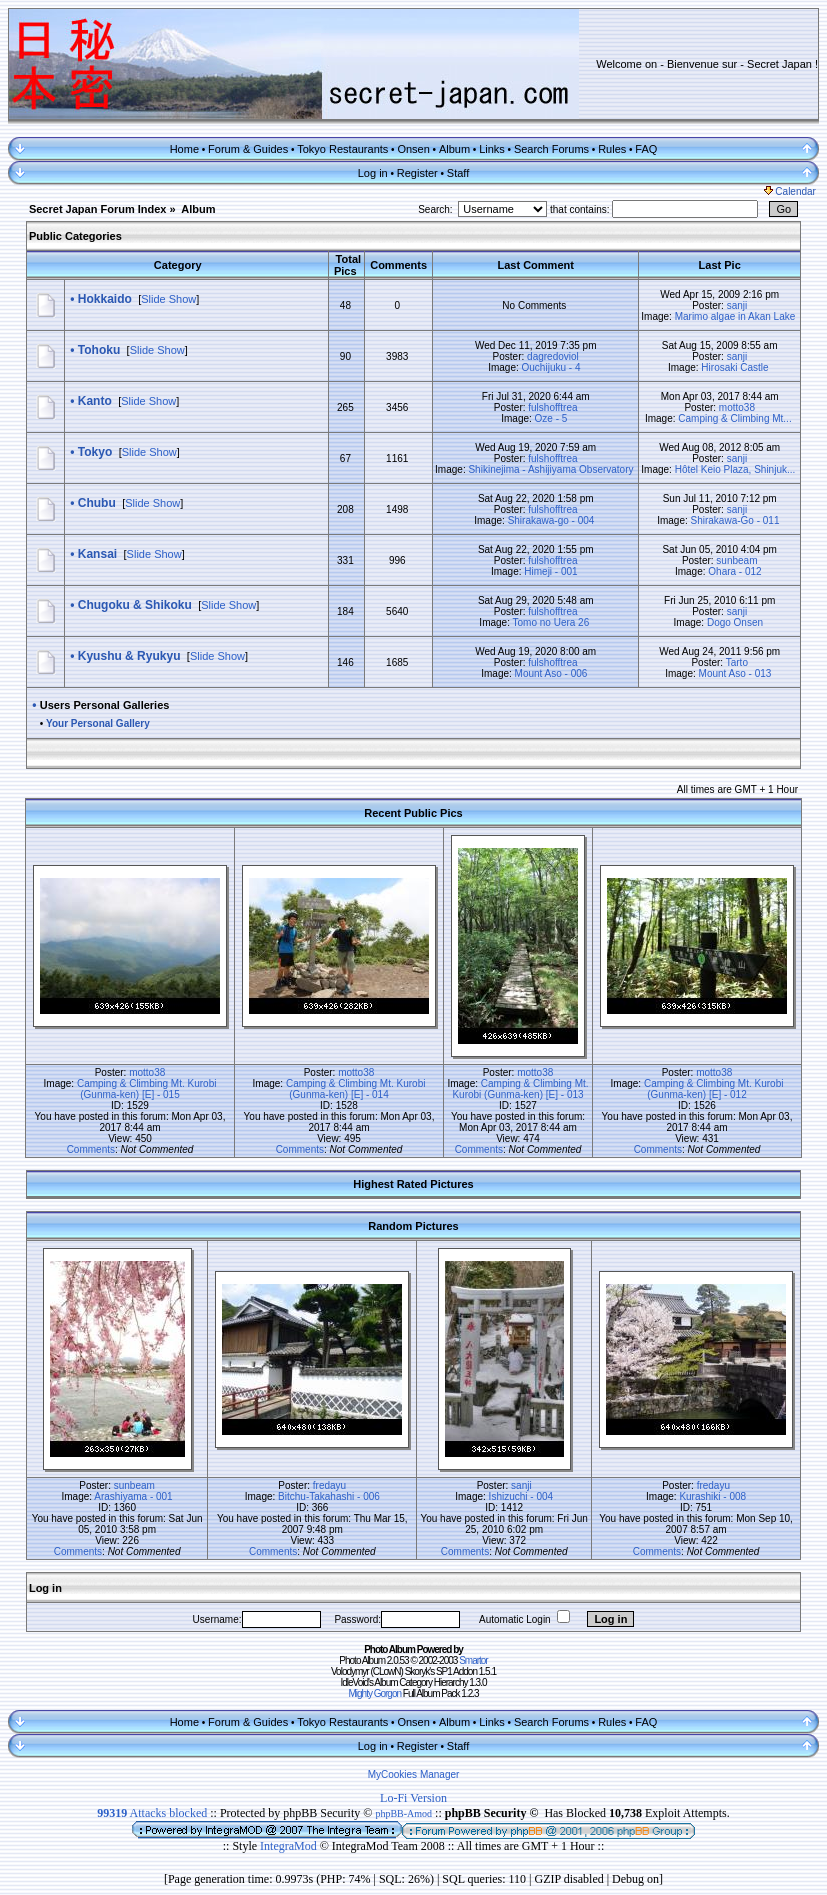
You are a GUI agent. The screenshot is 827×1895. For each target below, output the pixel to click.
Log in (373, 173)
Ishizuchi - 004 (521, 1496)
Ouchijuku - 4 (551, 367)
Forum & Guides (248, 149)
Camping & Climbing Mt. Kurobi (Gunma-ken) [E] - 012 (714, 1089)
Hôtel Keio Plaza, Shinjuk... (735, 469)
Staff (458, 173)
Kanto (95, 401)
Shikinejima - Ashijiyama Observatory (550, 469)
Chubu (97, 503)
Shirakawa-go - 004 (551, 520)
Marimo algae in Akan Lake (735, 316)
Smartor (473, 1660)
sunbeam (736, 560)
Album (454, 149)
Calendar (790, 191)
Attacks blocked (152, 1813)
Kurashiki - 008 (712, 1496)
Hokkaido (105, 299)
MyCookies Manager (414, 1774)
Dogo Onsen (735, 622)
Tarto (737, 662)
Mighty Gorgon (374, 1693)
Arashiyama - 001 (133, 1496)
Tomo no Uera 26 (551, 622)
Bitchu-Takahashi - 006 (329, 1496)
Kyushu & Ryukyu (129, 656)
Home (184, 149)
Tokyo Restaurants (342, 149)
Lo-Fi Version (413, 1798)
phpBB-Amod (403, 1813)
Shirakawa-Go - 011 (735, 520)
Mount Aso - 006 (551, 673)
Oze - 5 (551, 418)
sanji (737, 305)
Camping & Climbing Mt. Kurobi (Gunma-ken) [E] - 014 (356, 1089)
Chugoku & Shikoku (135, 605)
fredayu (329, 1485)
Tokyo (95, 452)
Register (417, 173)
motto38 (737, 407)
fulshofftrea (552, 407)
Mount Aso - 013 (735, 673)
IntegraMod (290, 1846)
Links (492, 149)
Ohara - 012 (734, 571)
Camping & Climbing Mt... (734, 418)
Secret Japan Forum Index (98, 209)
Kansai (97, 554)
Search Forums (551, 149)
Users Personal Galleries (105, 705)
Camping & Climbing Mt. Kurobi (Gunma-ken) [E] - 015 (147, 1089)
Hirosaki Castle (734, 367)
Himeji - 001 (550, 571)
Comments (91, 1149)
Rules (612, 149)
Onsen (413, 149)
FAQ (646, 149)
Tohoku (99, 350)
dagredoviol (553, 356)
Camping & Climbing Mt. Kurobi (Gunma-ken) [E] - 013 (520, 1089)
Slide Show (168, 299)
